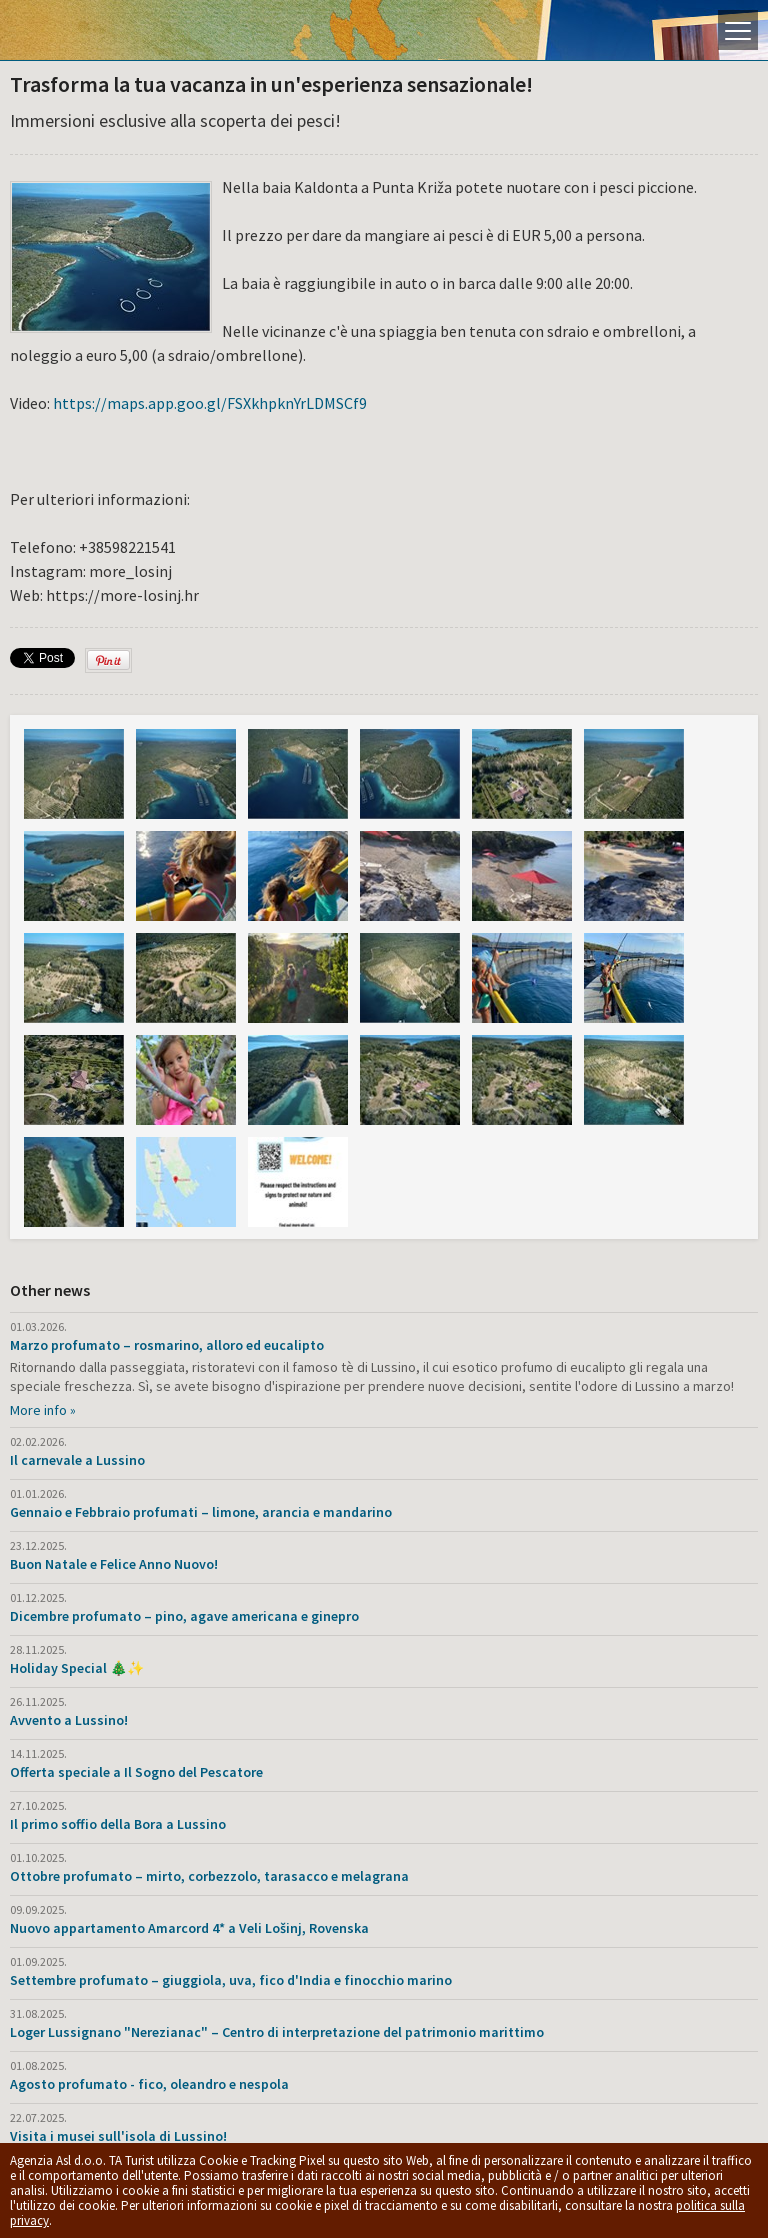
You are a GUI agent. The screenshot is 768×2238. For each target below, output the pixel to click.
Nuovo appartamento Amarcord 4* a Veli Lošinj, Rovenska (189, 1928)
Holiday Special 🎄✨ (77, 1668)
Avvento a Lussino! (69, 1720)
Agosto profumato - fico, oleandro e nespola (149, 2084)
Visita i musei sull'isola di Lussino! (118, 2136)
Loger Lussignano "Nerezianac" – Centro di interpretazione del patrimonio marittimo (277, 2032)
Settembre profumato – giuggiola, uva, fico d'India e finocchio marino (231, 1980)
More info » (43, 1410)
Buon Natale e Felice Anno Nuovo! (114, 1564)
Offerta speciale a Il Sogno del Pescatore (136, 1772)
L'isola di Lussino (85, 30)
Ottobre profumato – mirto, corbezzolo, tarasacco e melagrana (209, 1876)
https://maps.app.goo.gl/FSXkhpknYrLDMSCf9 (210, 403)
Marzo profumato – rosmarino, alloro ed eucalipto (167, 1345)
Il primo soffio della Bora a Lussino (118, 1824)
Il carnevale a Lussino (77, 1460)
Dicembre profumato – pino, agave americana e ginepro (184, 1616)
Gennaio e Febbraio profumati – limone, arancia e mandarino (201, 1512)
